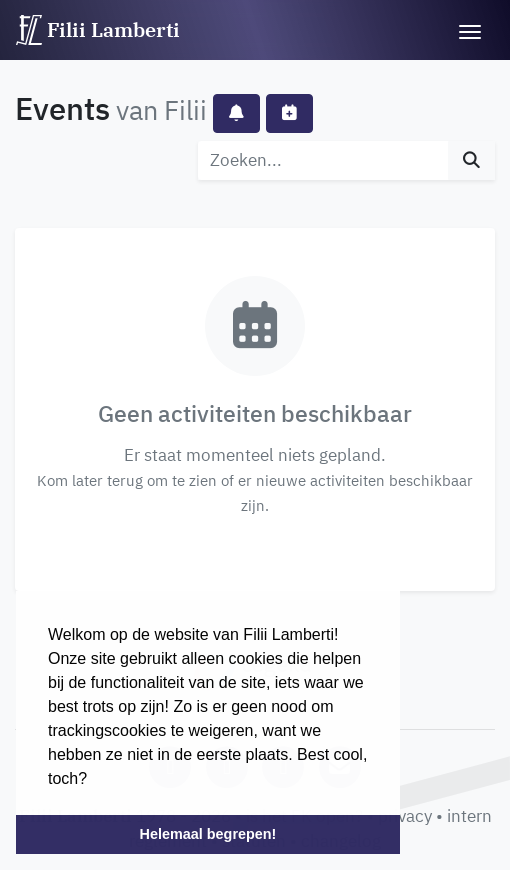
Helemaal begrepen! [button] (208, 834)
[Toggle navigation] (470, 30)
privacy (405, 816)
